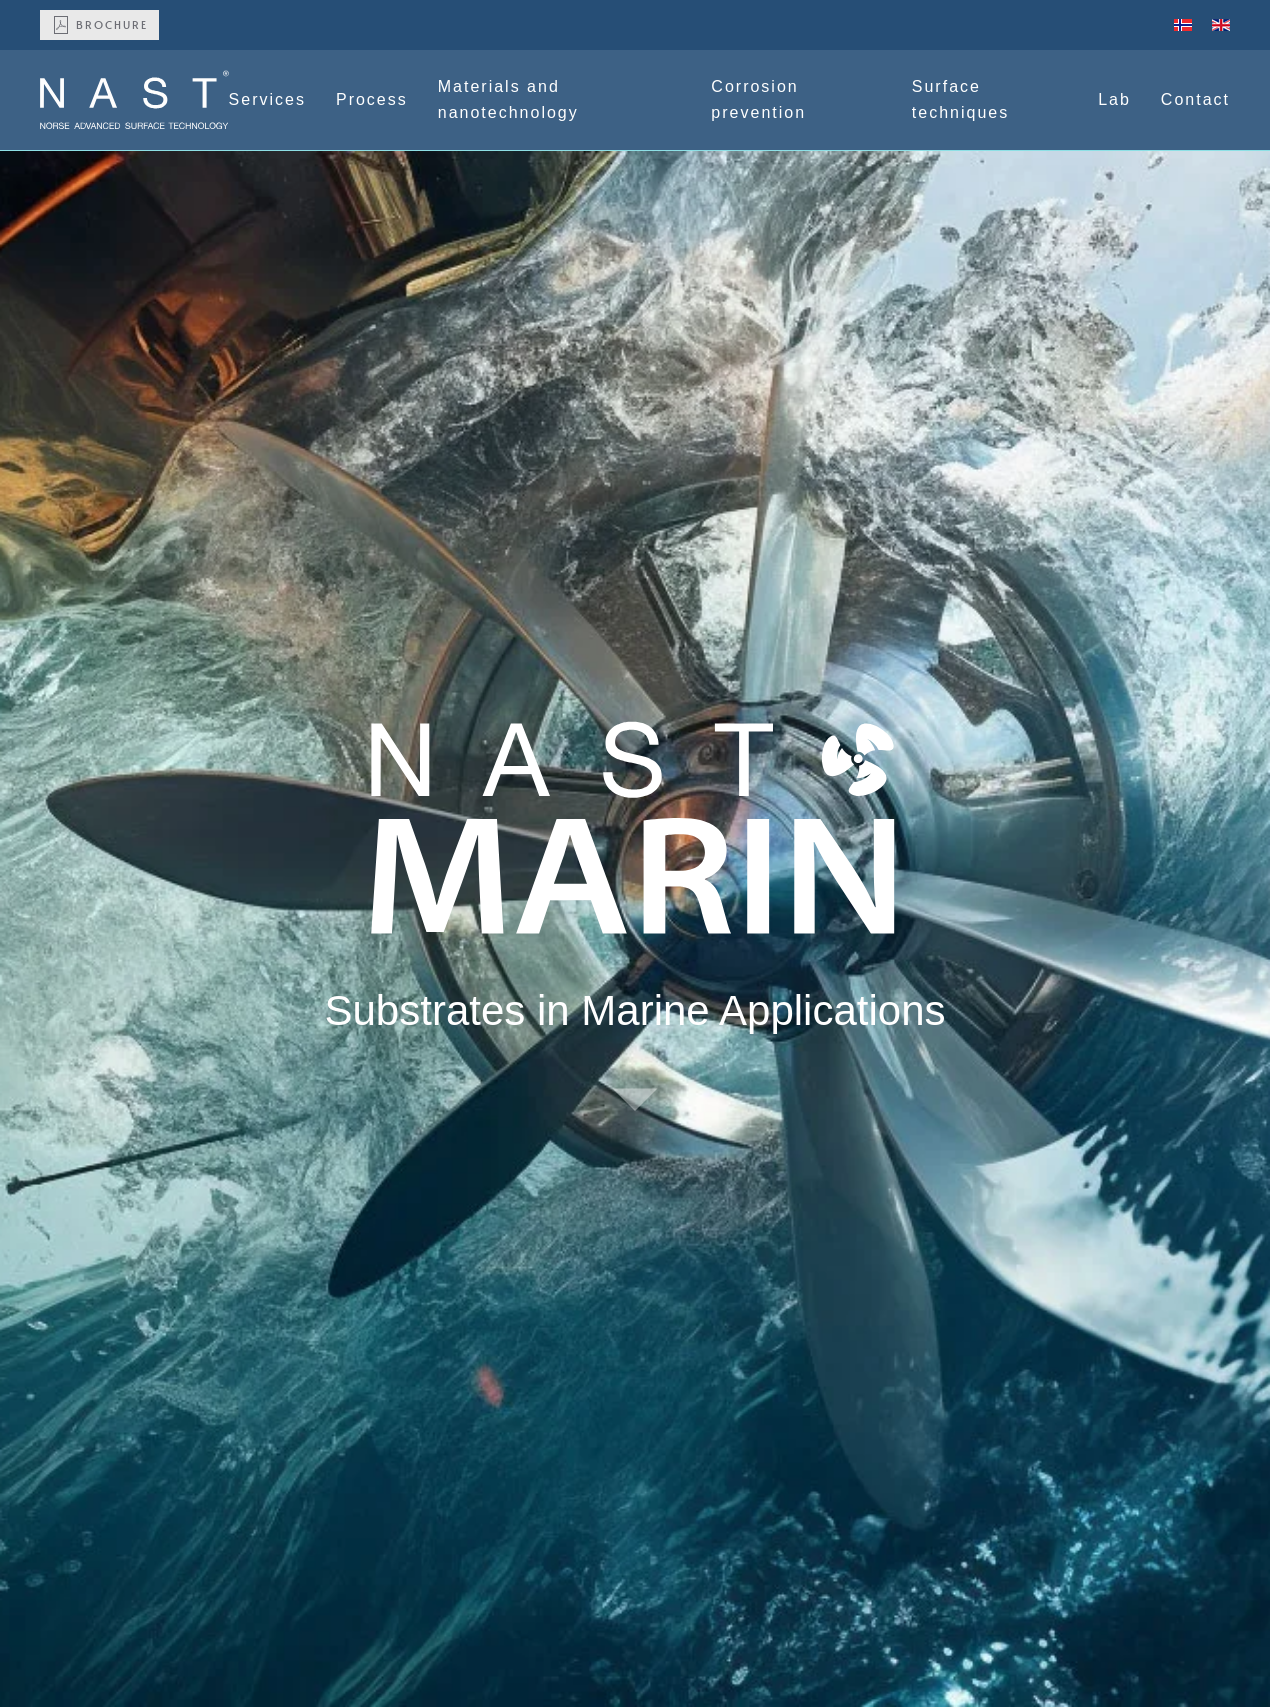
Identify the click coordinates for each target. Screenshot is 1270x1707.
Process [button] (372, 99)
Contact (1195, 99)
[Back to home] (134, 100)
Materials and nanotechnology (508, 99)
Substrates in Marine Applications (635, 1010)
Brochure (99, 25)
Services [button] (267, 99)
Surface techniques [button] (960, 99)
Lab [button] (1114, 99)
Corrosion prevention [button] (758, 99)
